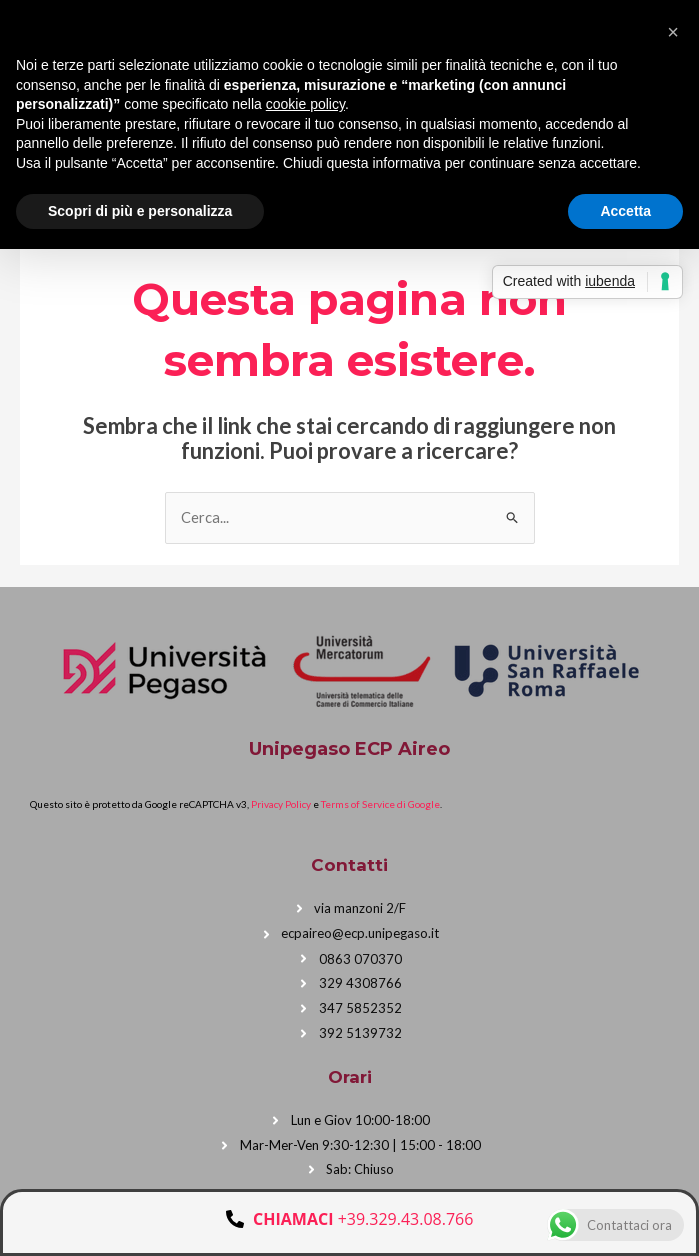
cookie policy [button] (305, 104)
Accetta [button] (625, 211)
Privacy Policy (281, 803)
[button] (673, 32)
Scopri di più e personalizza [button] (140, 211)
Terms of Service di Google (380, 803)
